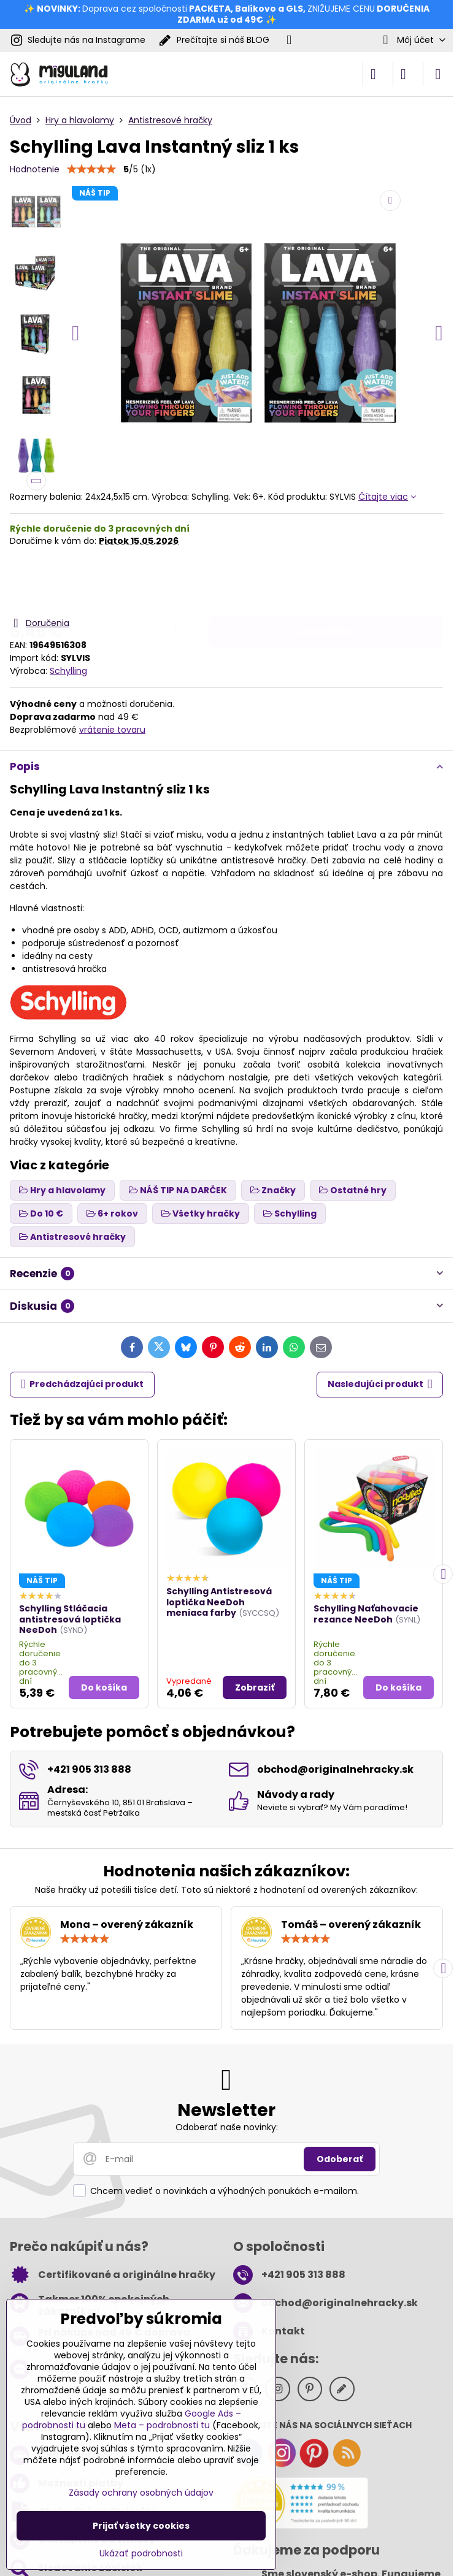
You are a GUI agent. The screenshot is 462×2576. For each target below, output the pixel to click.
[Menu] (438, 74)
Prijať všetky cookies (141, 2526)
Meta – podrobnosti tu (162, 2425)
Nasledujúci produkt (380, 1384)
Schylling (68, 671)
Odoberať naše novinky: (226, 2127)
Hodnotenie (35, 169)
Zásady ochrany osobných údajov (141, 2492)
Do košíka (326, 581)
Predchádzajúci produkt (82, 1384)
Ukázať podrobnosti (141, 2553)
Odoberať (340, 2159)
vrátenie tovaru (112, 730)
